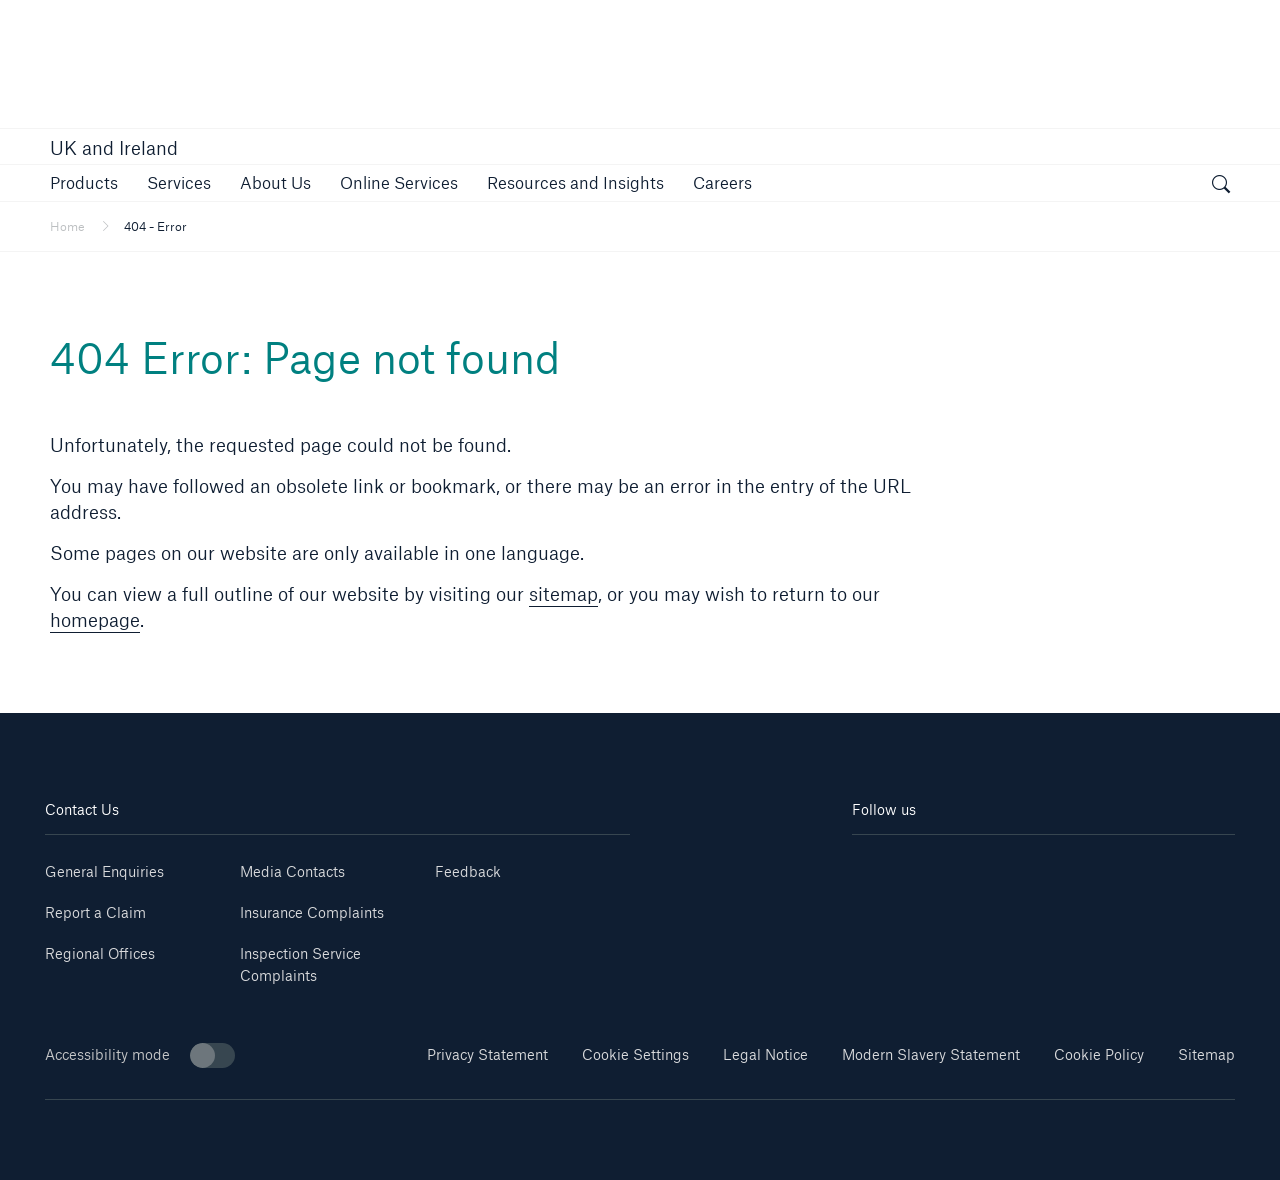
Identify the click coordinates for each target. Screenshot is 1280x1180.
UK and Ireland (114, 148)
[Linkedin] (884, 864)
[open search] (1221, 186)
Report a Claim (95, 912)
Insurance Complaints (312, 912)
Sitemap (1206, 1054)
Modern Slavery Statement (931, 1054)
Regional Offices (100, 953)
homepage (95, 620)
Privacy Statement (487, 1054)
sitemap (563, 594)
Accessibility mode (140, 1055)
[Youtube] (948, 864)
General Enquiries (104, 871)
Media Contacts (292, 871)
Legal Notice (765, 1054)
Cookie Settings (635, 1054)
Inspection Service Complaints (300, 964)
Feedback (468, 871)
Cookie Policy (1099, 1054)
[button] (84, 182)
